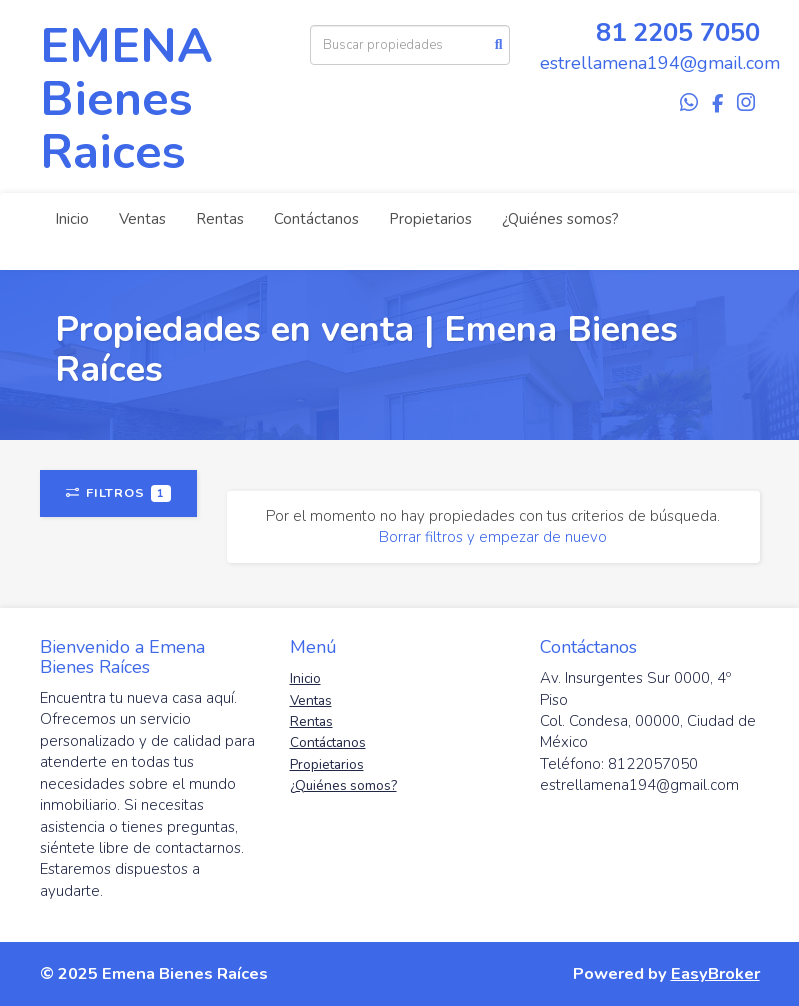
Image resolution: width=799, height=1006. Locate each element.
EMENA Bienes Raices (126, 99)
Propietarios (430, 219)
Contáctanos (316, 219)
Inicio (72, 219)
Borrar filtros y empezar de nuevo (493, 537)
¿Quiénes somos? (560, 219)
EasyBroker (715, 973)
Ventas (142, 219)
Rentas (220, 219)
